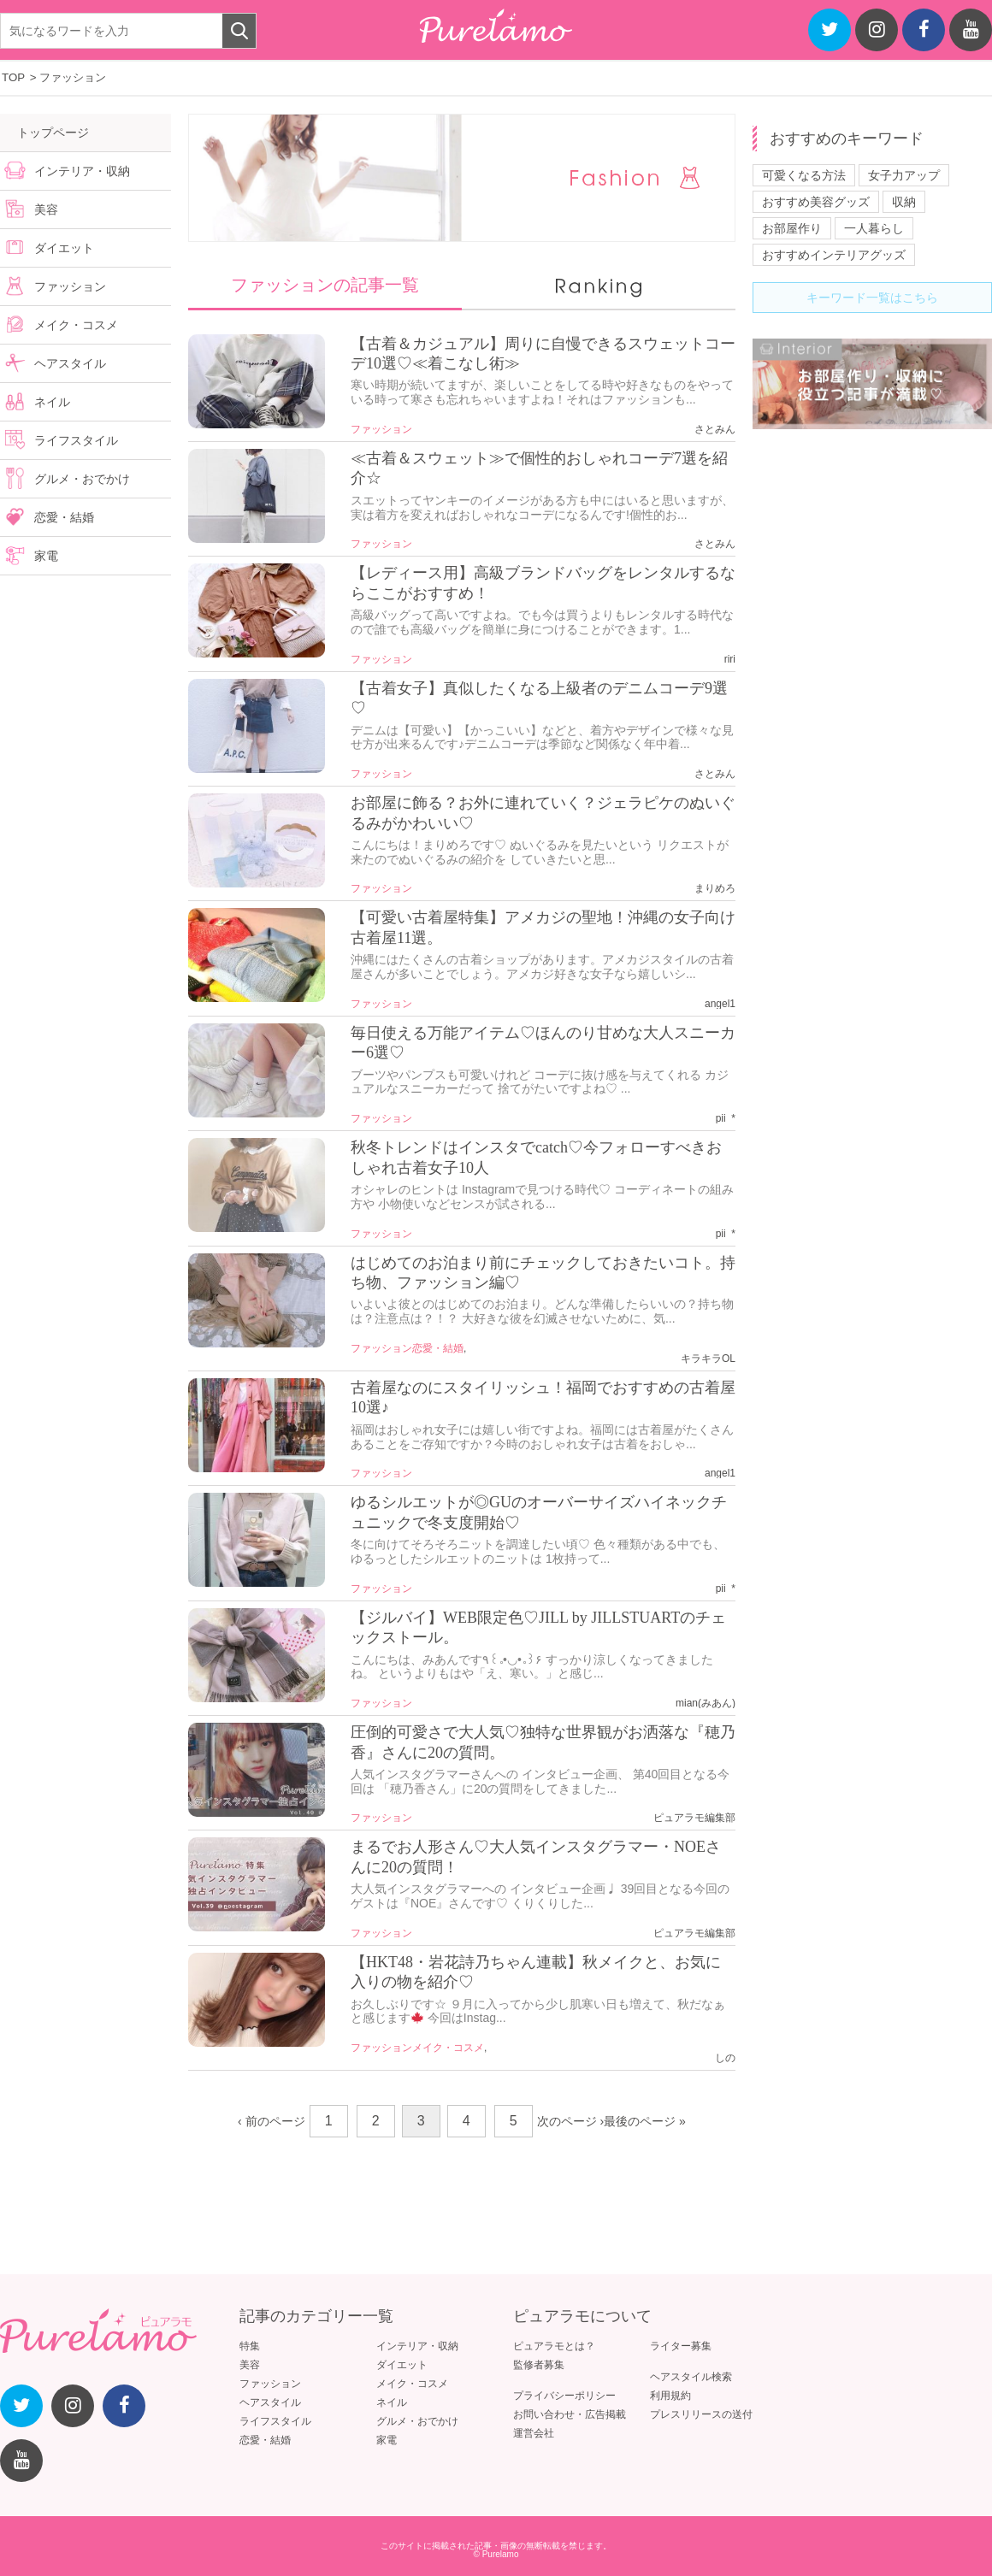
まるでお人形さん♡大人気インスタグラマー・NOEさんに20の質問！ (536, 1856)
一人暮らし (874, 228)
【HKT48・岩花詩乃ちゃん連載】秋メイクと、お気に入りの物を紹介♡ (536, 1972)
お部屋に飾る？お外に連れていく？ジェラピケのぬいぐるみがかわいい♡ (543, 812)
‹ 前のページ (271, 2121)
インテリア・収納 (82, 171)
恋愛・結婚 (438, 1348)
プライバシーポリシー (564, 2396)
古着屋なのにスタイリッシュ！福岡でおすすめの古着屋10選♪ (543, 1397)
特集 (249, 2346)
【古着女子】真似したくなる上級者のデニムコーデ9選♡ (539, 698)
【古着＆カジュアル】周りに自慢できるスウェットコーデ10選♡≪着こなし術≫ (543, 353)
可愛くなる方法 (804, 175)
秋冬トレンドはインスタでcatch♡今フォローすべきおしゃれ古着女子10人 (536, 1157)
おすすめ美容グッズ (816, 202)
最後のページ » (645, 2121)
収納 (904, 202)
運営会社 (533, 2433)
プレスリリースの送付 (701, 2414)
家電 (46, 556)
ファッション (381, 429)
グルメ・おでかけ (82, 479)
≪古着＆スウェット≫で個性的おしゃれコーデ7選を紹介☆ (539, 468)
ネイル (52, 402)
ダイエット (64, 248)
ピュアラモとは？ (554, 2346)
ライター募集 (681, 2346)
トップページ (53, 132)
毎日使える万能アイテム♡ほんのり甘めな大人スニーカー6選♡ (543, 1042)
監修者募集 (538, 2365)
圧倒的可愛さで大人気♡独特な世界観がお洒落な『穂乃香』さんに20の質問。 (543, 1742)
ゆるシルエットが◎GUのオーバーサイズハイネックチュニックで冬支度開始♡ (539, 1512)
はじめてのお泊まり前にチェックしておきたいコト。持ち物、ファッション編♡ (543, 1272)
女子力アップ (904, 175)
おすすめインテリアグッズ (834, 255)
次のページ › (571, 2121)
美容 (46, 209)
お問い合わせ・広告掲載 (569, 2414)
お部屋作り (792, 228)
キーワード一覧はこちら (872, 297)
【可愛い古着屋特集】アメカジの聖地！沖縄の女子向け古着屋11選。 (543, 927)
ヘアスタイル (70, 363)
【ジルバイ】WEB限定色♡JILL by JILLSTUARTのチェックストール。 (538, 1627)
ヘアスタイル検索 (691, 2377)
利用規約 (670, 2396)
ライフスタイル (76, 440)
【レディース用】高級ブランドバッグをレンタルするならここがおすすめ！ (543, 582)
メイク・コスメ (448, 2048)
